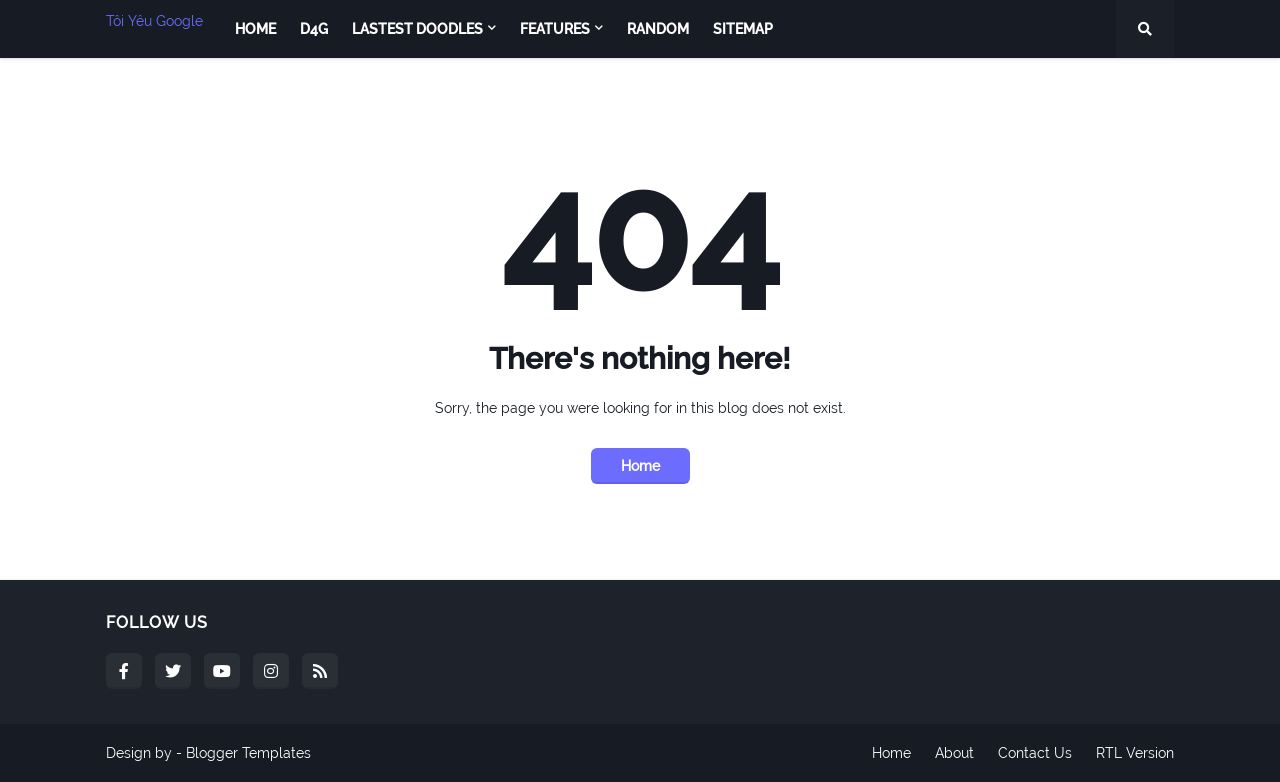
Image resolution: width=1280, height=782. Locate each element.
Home (640, 466)
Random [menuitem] (658, 29)
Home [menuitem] (255, 29)
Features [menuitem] (555, 29)
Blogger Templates (248, 753)
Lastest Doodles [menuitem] (417, 29)
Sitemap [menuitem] (743, 29)
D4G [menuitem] (314, 29)
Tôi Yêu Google (154, 21)
